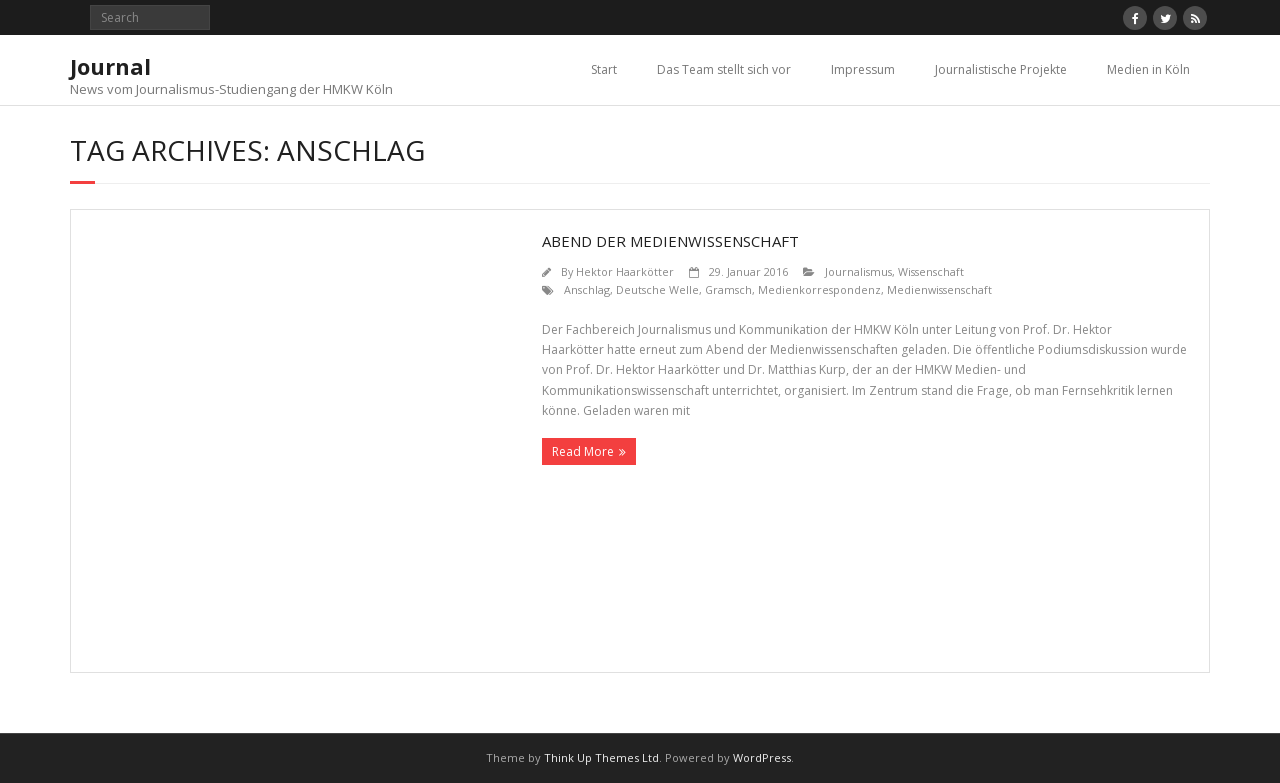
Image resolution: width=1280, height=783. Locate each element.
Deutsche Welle (657, 289)
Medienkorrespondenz (819, 289)
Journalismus (858, 271)
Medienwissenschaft (939, 289)
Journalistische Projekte (1001, 69)
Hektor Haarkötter (625, 271)
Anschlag (587, 289)
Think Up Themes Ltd (601, 757)
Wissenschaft (931, 271)
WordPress (762, 757)
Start (604, 69)
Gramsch (728, 289)
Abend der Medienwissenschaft (670, 241)
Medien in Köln (1148, 69)
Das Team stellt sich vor (724, 69)
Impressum (863, 69)
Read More (583, 451)
